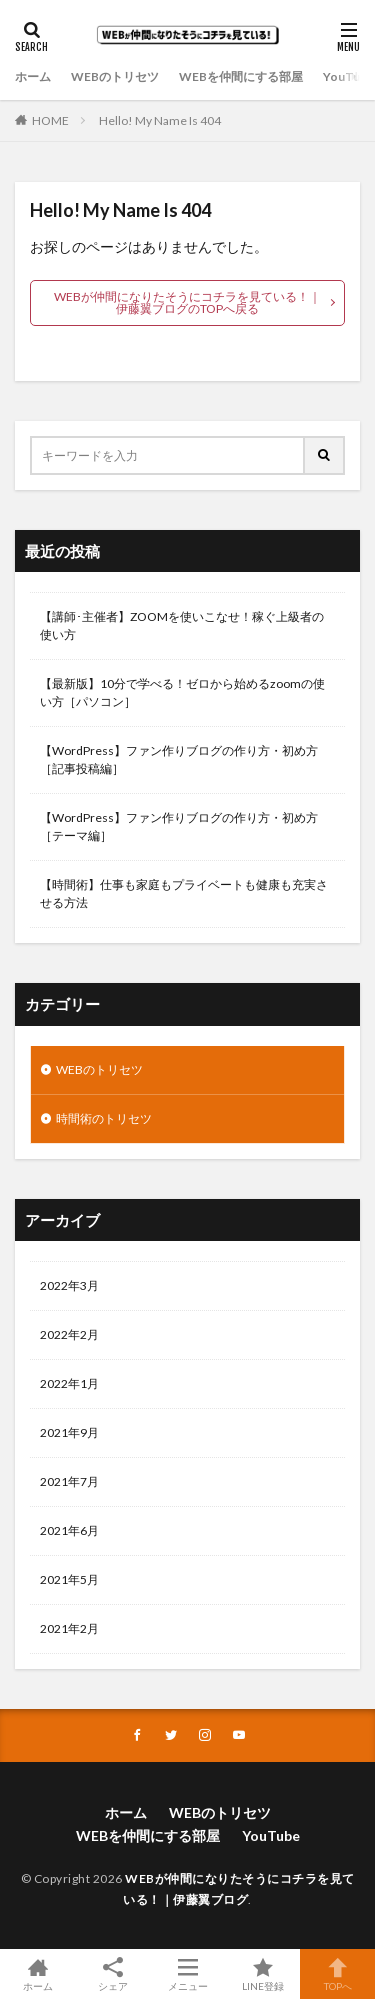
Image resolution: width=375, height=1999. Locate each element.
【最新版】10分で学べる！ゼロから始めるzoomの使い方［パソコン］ (182, 692)
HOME (50, 120)
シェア (112, 1974)
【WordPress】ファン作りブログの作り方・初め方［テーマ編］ (179, 826)
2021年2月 (69, 1628)
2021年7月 (69, 1481)
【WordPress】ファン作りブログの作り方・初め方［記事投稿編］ (179, 759)
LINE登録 (262, 1974)
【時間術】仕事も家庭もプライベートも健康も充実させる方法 (184, 893)
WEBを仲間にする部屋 (241, 76)
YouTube (348, 76)
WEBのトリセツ (115, 76)
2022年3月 (69, 1285)
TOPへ (337, 1974)
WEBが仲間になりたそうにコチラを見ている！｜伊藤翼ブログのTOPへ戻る (187, 302)
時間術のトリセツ (104, 1118)
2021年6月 (69, 1530)
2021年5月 (69, 1579)
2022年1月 (69, 1383)
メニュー (187, 1974)
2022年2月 (69, 1334)
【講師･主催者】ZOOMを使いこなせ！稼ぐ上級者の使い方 (182, 625)
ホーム (33, 76)
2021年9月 (69, 1432)
